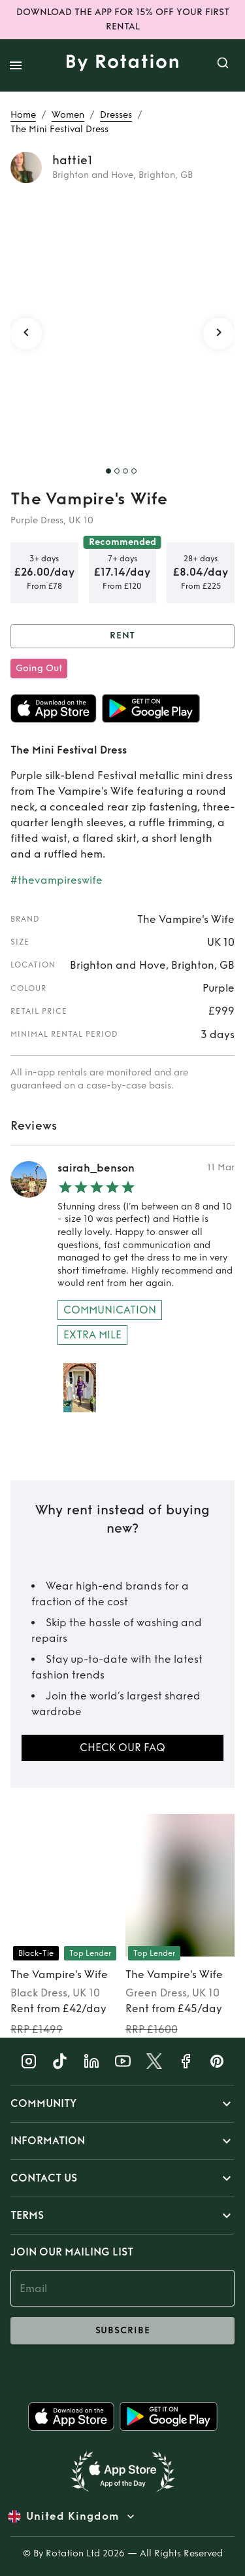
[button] (122, 2103)
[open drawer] (16, 65)
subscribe (122, 2330)
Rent (122, 636)
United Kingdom (72, 2516)
